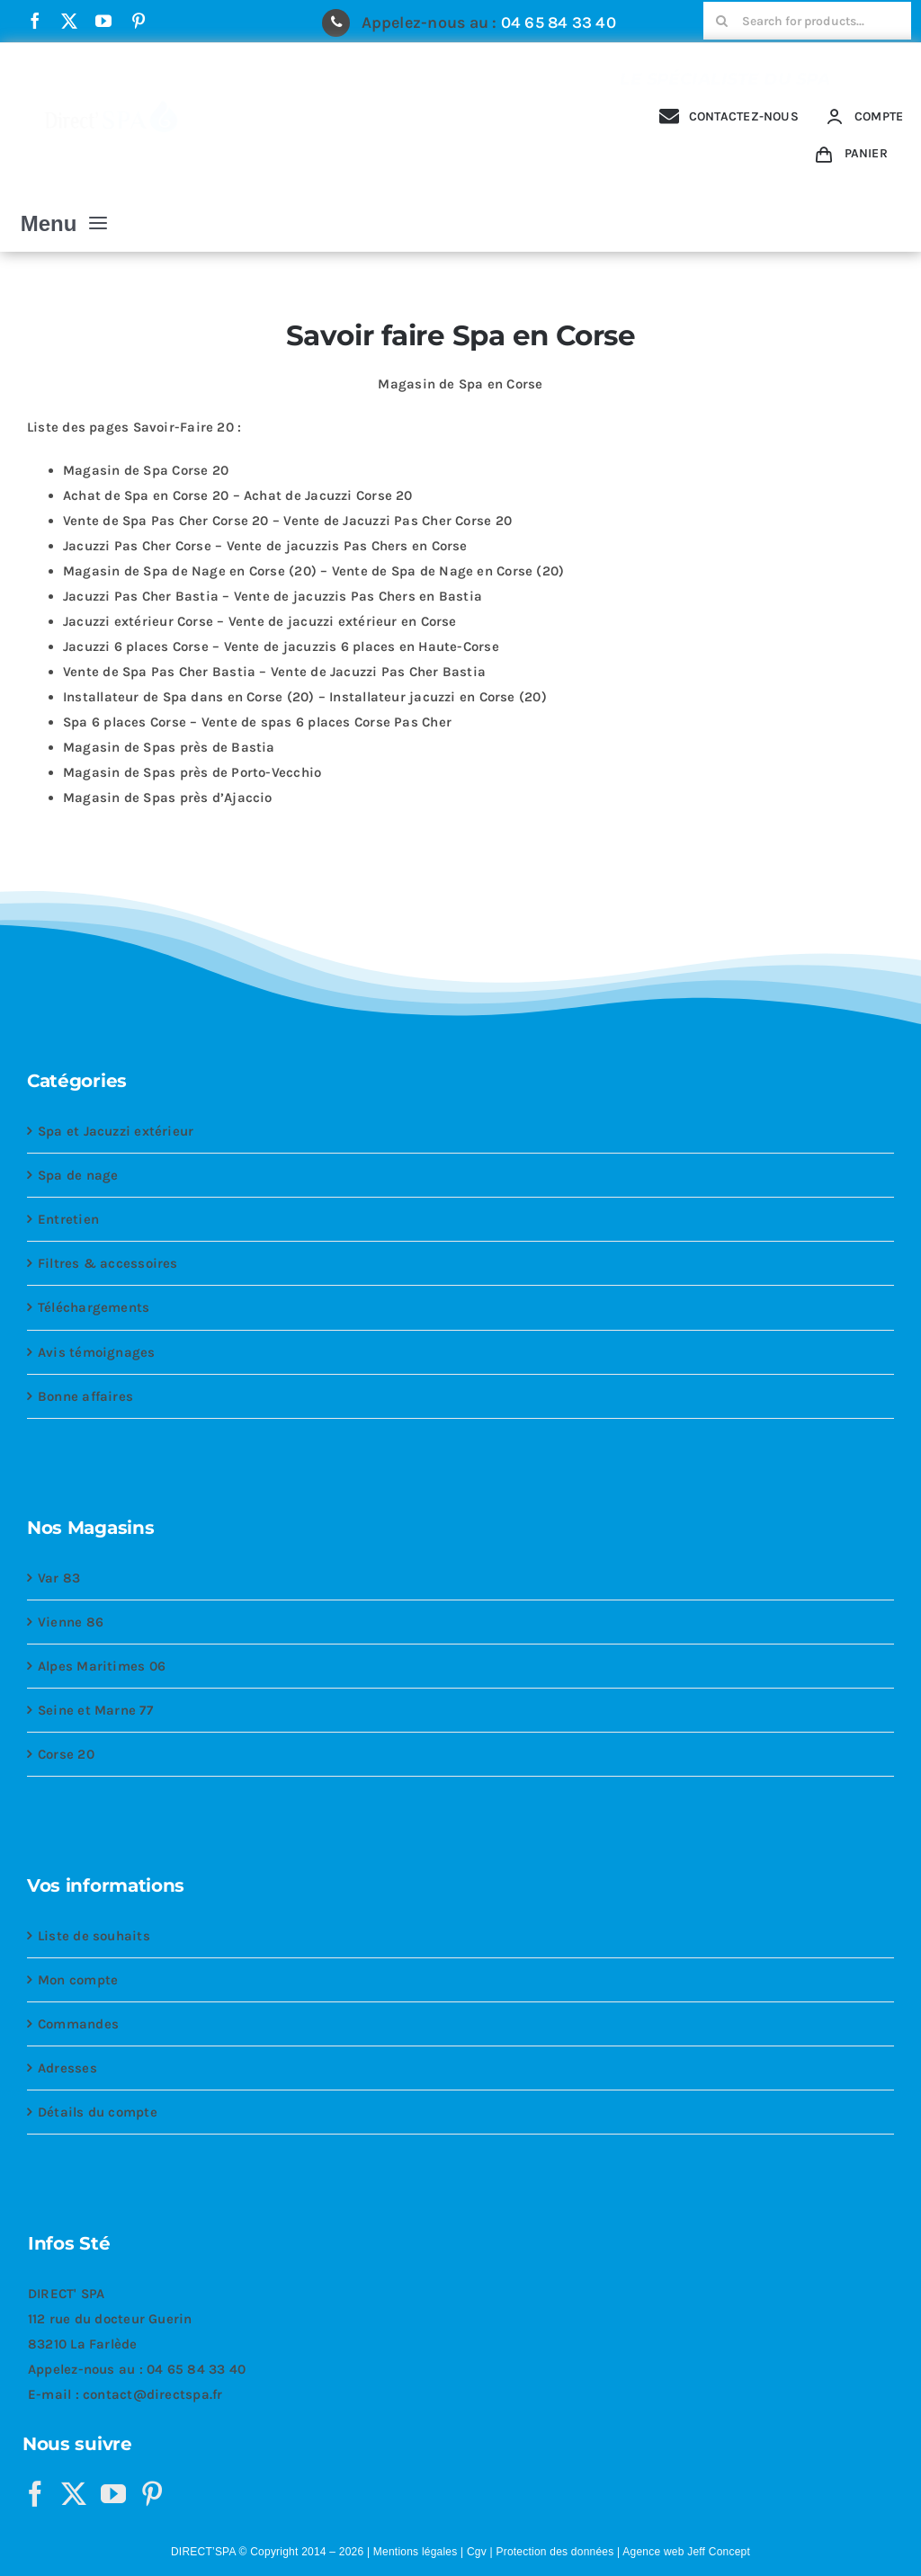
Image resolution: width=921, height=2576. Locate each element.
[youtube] (103, 21)
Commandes (78, 2024)
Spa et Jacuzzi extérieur (115, 1131)
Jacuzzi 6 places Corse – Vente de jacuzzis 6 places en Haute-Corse (281, 646)
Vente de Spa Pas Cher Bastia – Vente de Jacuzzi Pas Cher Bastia (274, 672)
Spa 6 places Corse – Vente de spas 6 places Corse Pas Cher (257, 722)
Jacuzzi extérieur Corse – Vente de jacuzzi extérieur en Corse (260, 621)
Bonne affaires (85, 1396)
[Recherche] (722, 21)
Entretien (68, 1219)
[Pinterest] (152, 2494)
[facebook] (35, 21)
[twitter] (69, 21)
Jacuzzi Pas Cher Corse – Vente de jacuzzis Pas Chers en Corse (265, 546)
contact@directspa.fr (153, 2394)
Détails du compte (97, 2112)
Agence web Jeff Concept (686, 2551)
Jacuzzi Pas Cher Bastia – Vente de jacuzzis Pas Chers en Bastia (272, 596)
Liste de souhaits (94, 1936)
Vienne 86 (70, 1622)
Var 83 (59, 1578)
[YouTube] (113, 2494)
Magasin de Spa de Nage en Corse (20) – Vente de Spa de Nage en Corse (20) (313, 571)
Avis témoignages (97, 1352)
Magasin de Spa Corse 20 (145, 470)
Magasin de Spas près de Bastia (169, 747)
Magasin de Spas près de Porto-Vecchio (192, 772)
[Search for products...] (807, 21)
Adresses (67, 2068)
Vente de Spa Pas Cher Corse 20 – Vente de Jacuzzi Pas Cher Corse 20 (287, 521)
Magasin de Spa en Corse (460, 384)
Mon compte (78, 1980)
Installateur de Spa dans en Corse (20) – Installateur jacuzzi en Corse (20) (305, 697)
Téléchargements (93, 1307)
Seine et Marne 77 (95, 1710)
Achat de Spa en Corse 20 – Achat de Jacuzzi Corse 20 (238, 495)
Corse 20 (66, 1754)
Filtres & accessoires (108, 1263)
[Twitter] (73, 2494)
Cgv (477, 2551)
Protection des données (554, 2551)
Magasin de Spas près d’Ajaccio (168, 797)
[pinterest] (138, 21)
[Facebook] (35, 2494)
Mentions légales (415, 2551)
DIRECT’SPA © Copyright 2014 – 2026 (267, 2551)
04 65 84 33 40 (558, 22)
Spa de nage (78, 1175)
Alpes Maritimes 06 (101, 1666)
